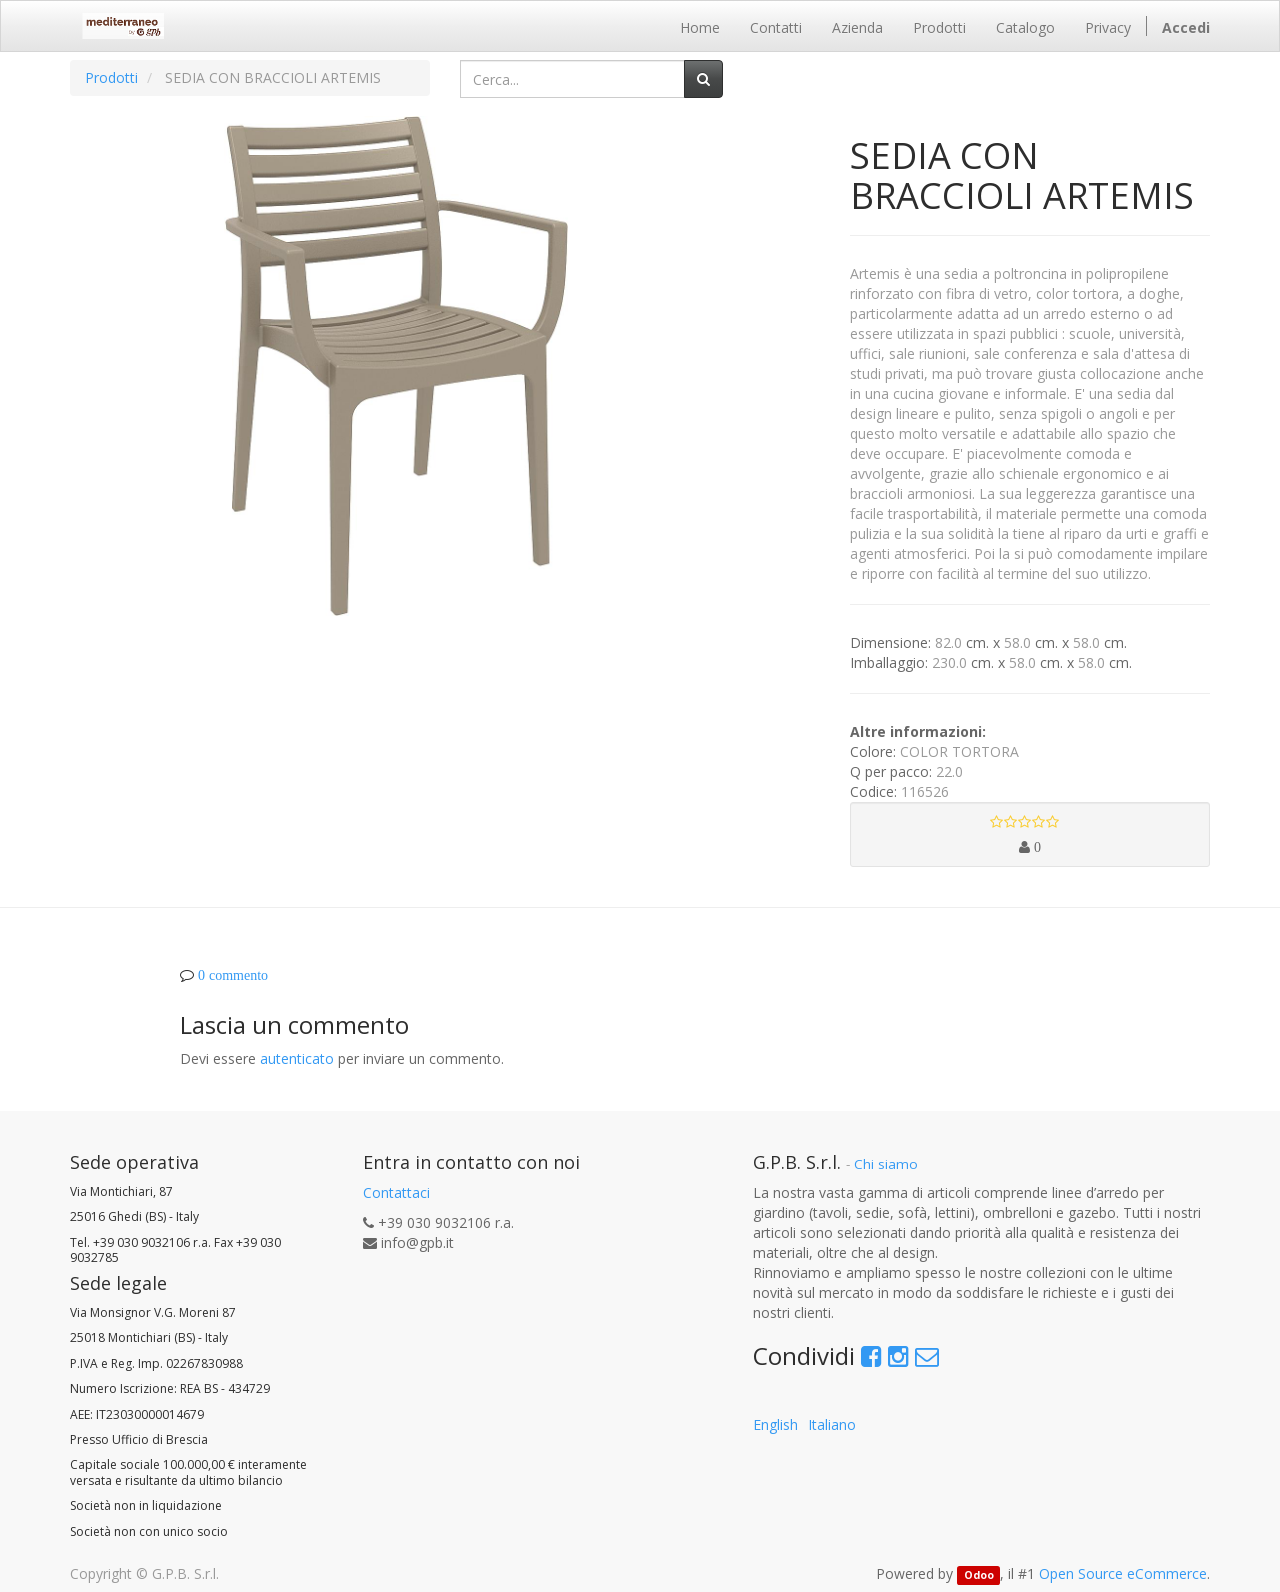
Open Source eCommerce (1123, 1573)
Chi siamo (886, 1164)
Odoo (979, 1575)
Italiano (832, 1424)
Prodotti (111, 77)
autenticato (297, 1058)
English (775, 1424)
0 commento (233, 975)
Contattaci (396, 1192)
